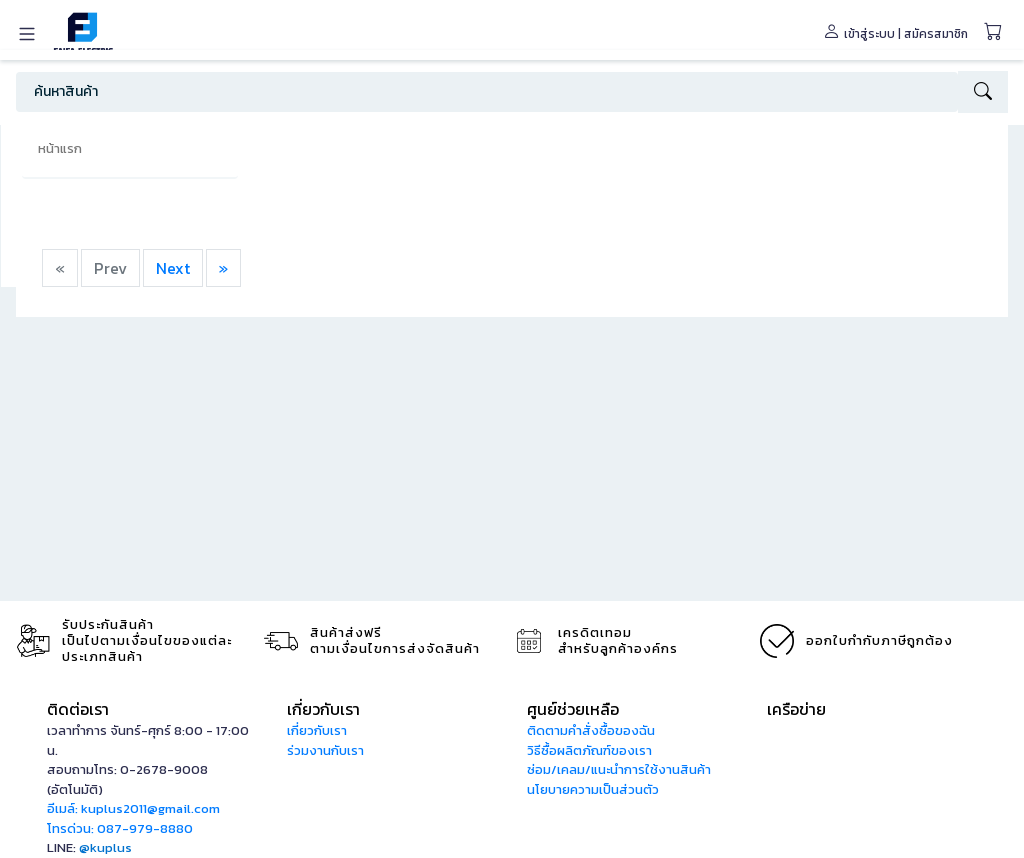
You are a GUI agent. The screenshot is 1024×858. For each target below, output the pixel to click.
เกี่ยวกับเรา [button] (323, 709)
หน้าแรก (60, 148)
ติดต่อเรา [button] (78, 709)
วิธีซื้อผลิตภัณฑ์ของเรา (589, 750)
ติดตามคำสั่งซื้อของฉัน (591, 730)
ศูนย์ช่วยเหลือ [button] (573, 709)
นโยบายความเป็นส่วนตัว (593, 789)
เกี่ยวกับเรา (317, 730)
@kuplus (105, 847)
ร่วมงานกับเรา (325, 750)
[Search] (487, 92)
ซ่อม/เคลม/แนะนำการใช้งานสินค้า (619, 769)
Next (173, 268)
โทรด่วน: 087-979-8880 (120, 828)
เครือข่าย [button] (796, 709)
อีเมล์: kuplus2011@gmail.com (133, 808)
